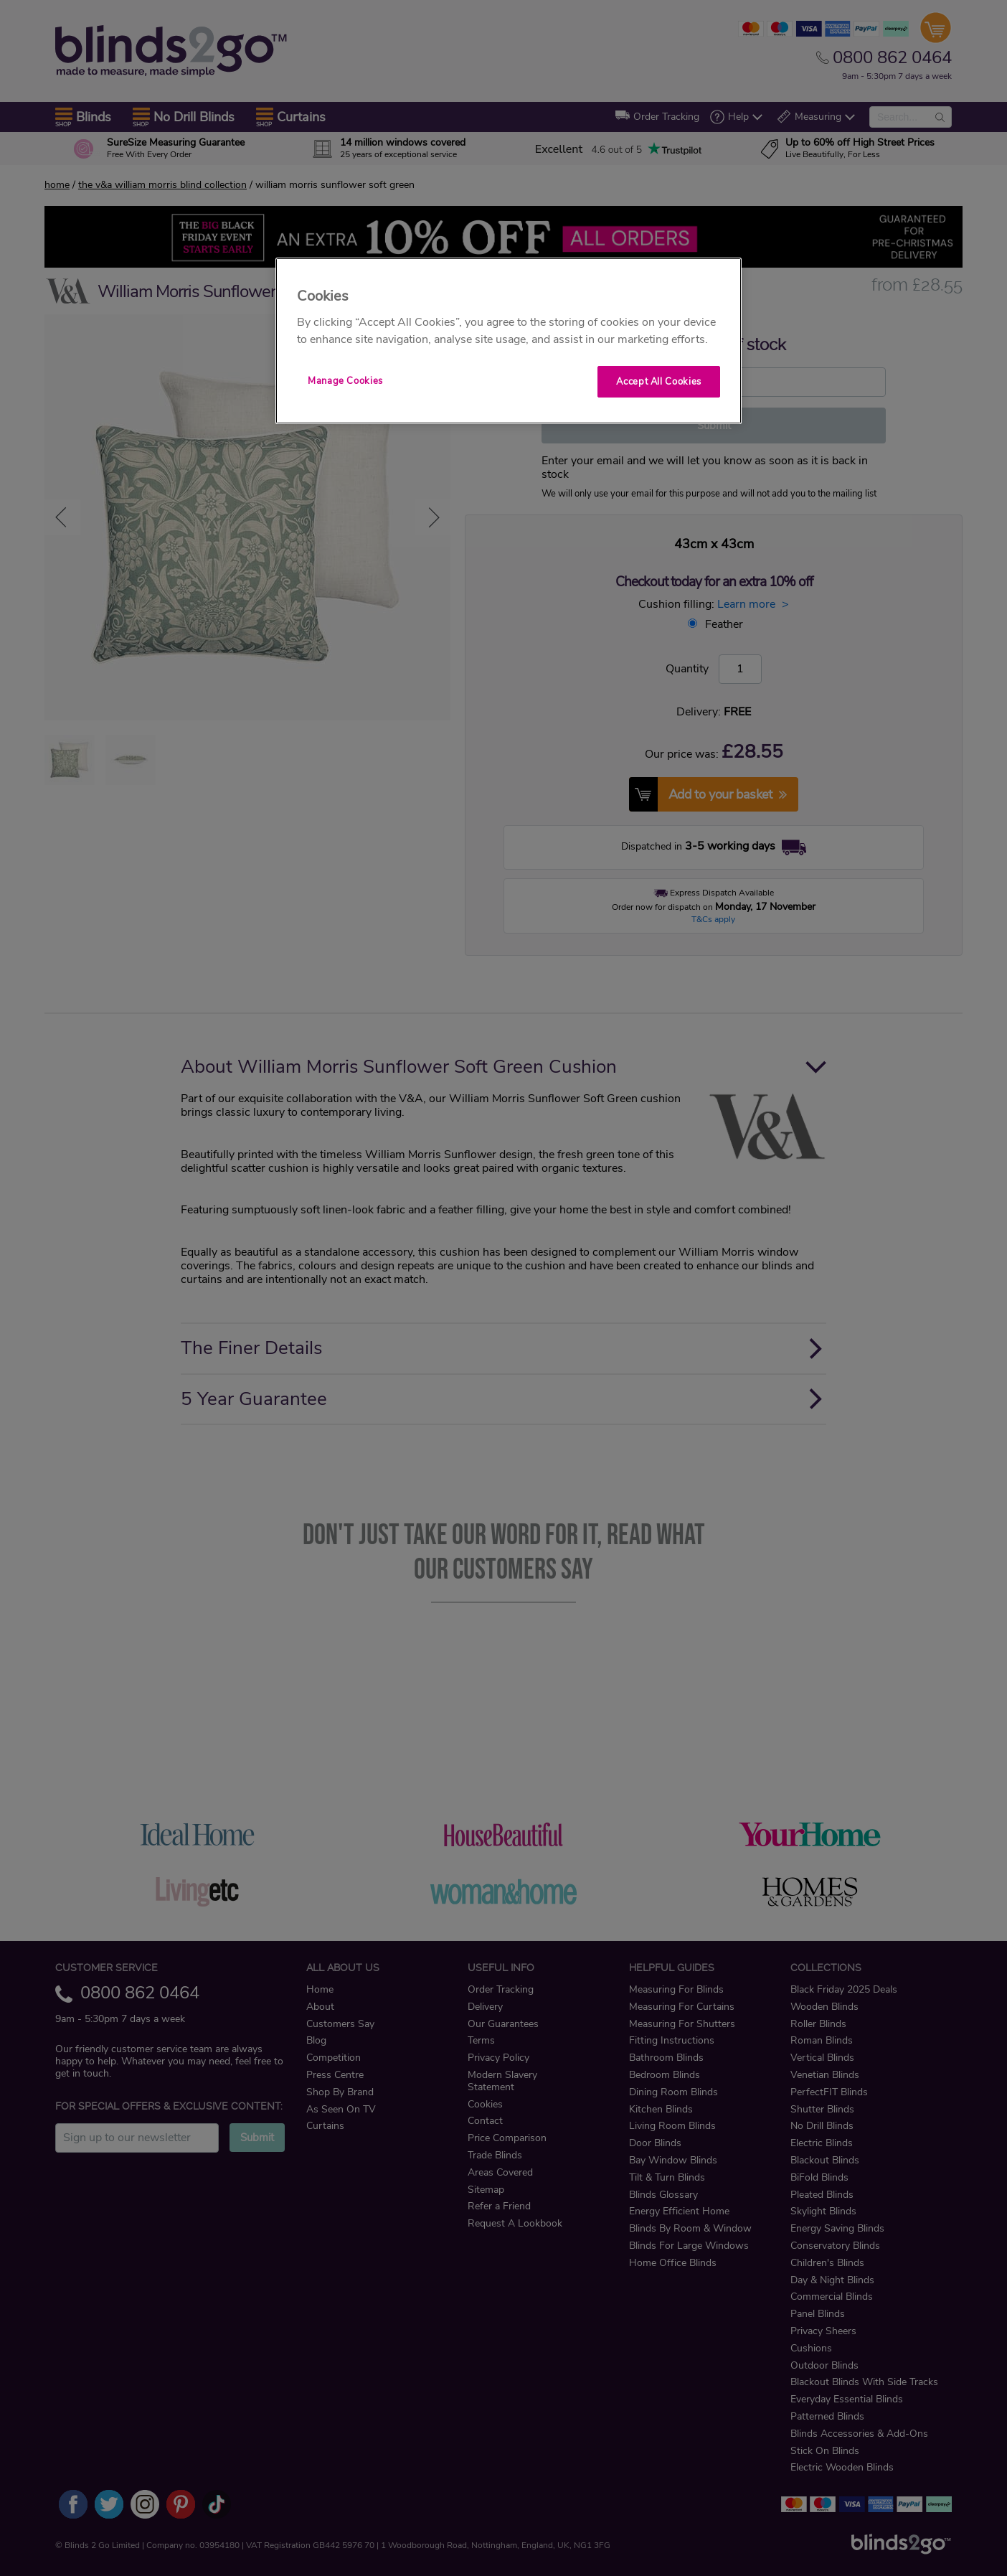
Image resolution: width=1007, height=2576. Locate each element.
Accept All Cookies (658, 381)
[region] (508, 341)
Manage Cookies (345, 381)
